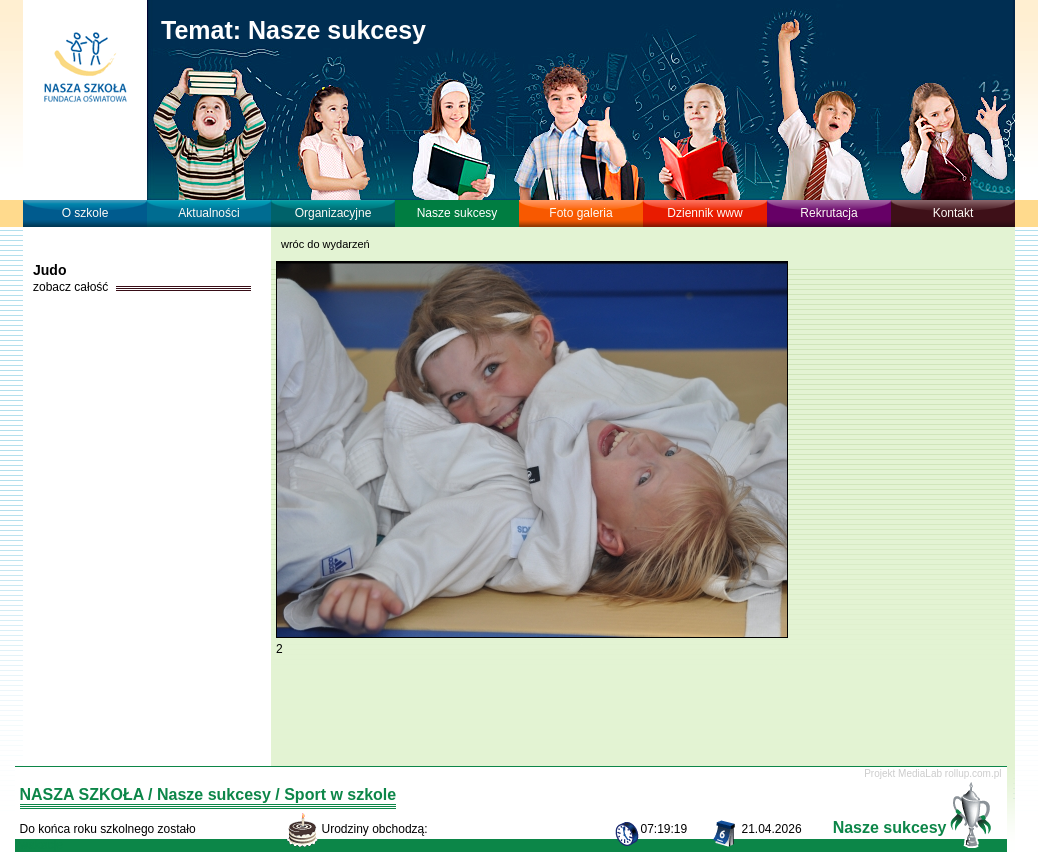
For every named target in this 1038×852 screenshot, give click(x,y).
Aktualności (208, 213)
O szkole (85, 213)
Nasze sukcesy (457, 213)
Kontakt (953, 213)
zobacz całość (70, 287)
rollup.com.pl (973, 773)
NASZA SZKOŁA (82, 794)
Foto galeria (580, 213)
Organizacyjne (333, 213)
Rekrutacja (828, 213)
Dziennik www (704, 213)
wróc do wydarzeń (325, 244)
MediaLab (920, 773)
